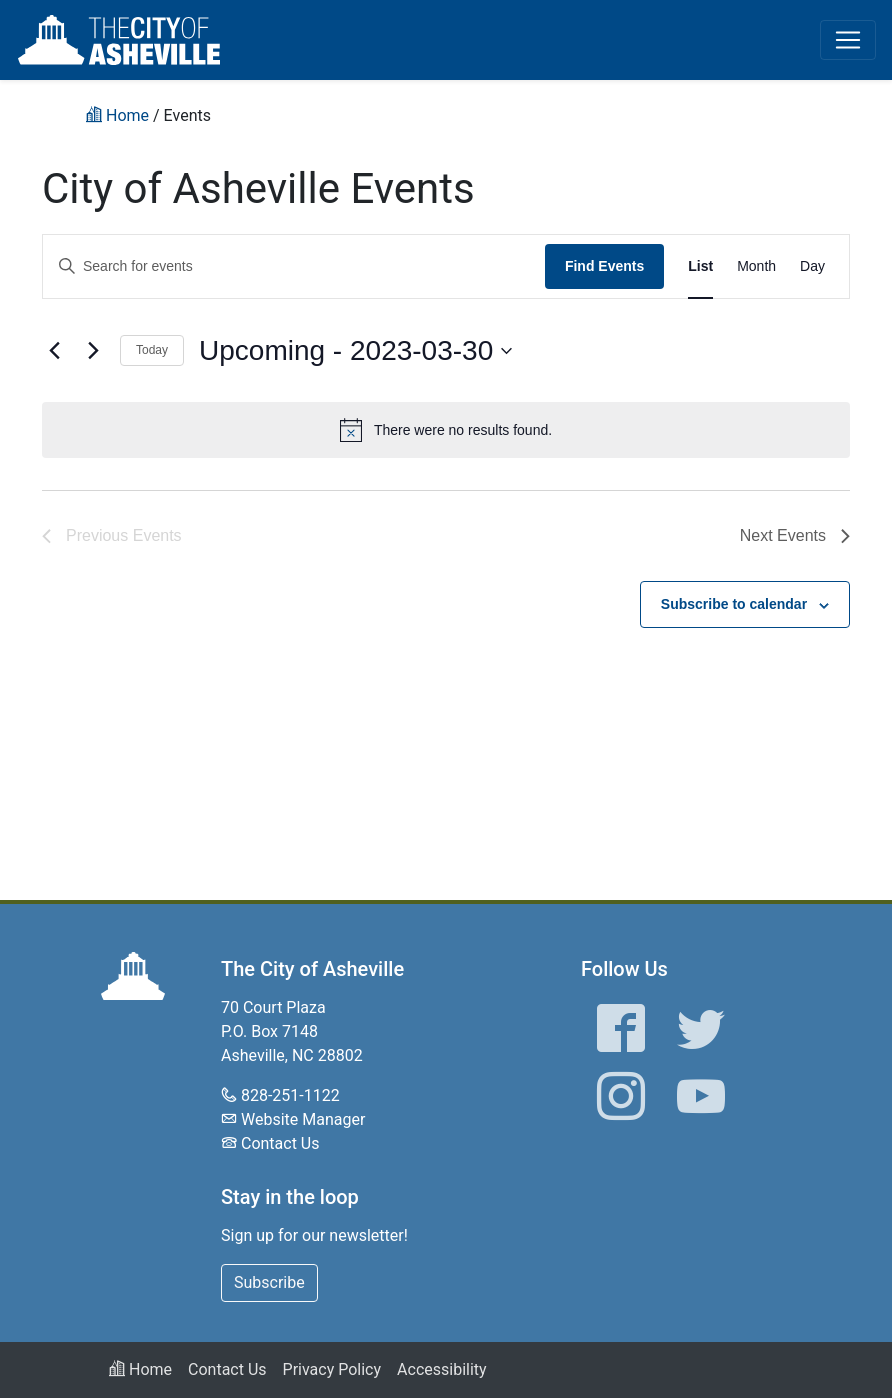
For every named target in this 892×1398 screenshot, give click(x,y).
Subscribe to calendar (734, 604)
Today (152, 350)
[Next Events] (93, 351)
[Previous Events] (54, 351)
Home (140, 1369)
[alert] (446, 430)
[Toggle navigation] (848, 40)
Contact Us (280, 1143)
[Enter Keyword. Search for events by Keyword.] (294, 266)
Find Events (604, 266)
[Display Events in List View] (700, 266)
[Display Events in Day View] (812, 266)
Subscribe (269, 1282)
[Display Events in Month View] (756, 266)
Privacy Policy (332, 1369)
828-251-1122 (290, 1095)
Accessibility (442, 1369)
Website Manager (303, 1119)
